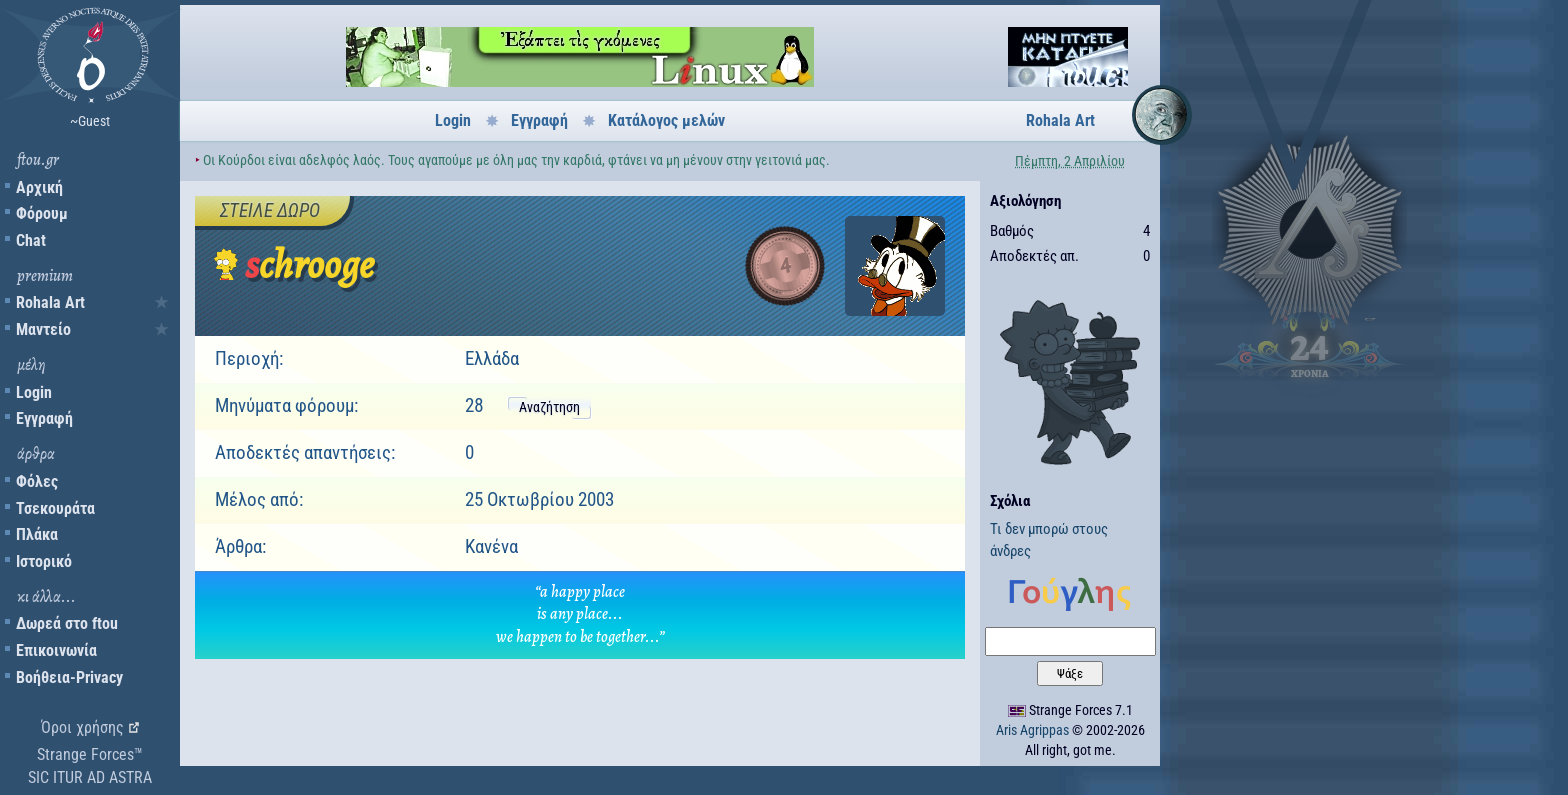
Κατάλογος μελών (666, 120)
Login (34, 392)
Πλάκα (37, 534)
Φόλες (37, 481)
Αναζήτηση (549, 407)
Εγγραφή (44, 418)
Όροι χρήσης (82, 727)
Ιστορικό (44, 561)
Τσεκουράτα (55, 508)
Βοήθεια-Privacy (69, 677)
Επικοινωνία (56, 650)
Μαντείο (43, 329)
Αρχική (39, 187)
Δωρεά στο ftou (67, 623)
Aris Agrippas (1032, 730)
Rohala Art (50, 302)
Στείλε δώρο (270, 210)
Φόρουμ (42, 213)
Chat (31, 240)
